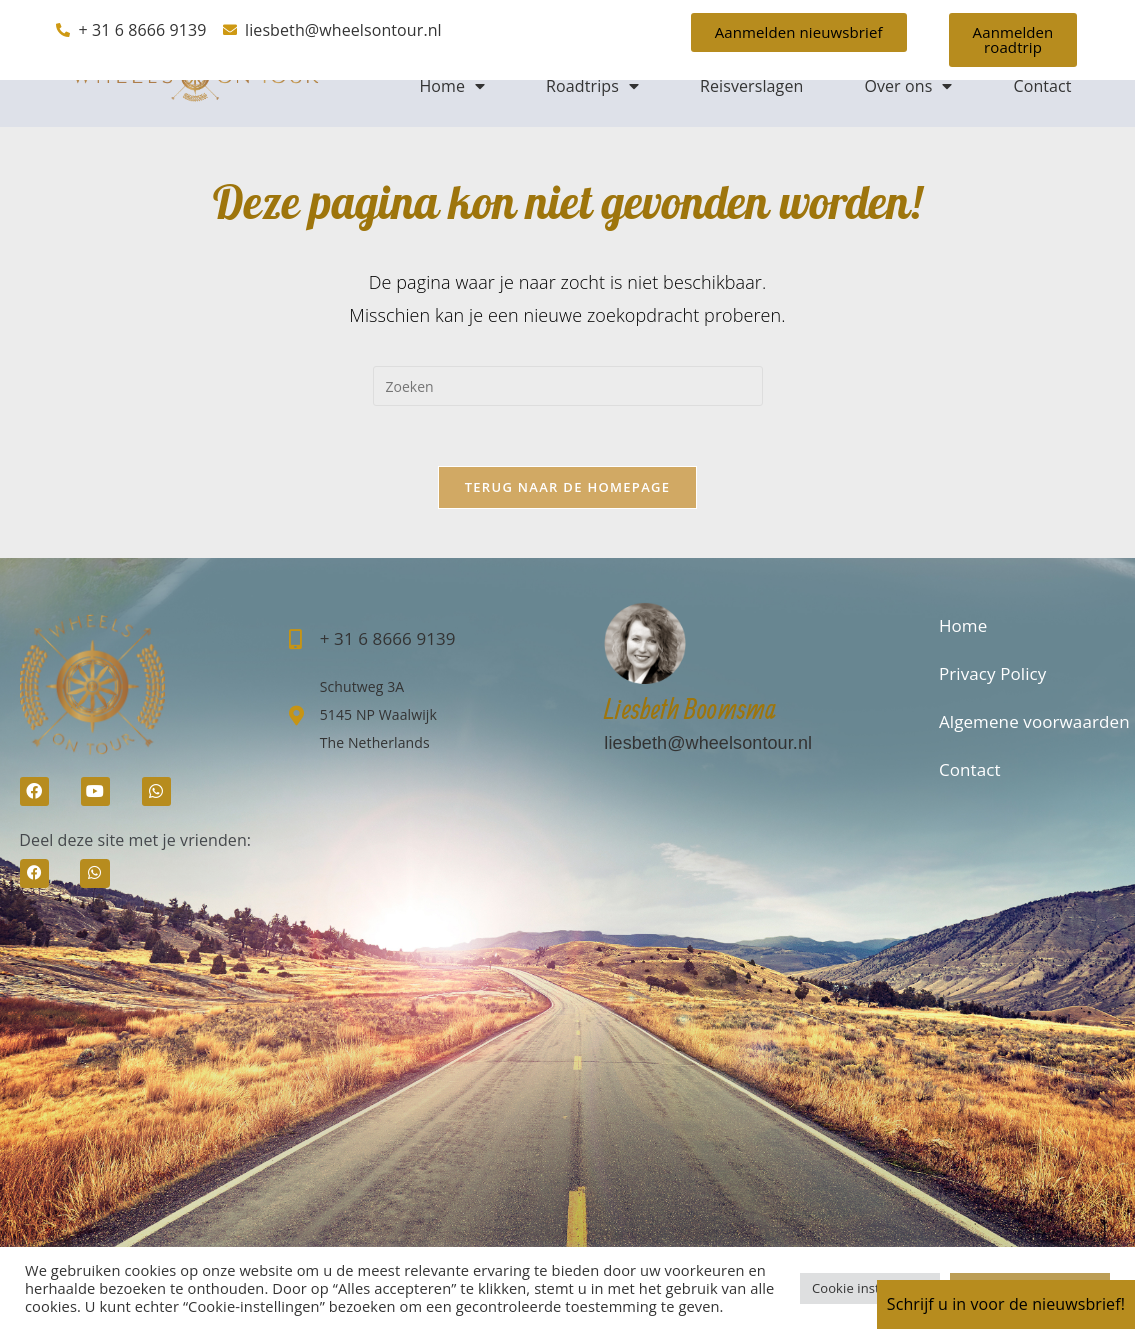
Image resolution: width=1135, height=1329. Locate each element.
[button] (34, 873)
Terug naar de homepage (568, 487)
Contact (1042, 86)
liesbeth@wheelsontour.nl (708, 743)
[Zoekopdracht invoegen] (568, 386)
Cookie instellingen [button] (870, 1288)
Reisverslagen (751, 86)
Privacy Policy (993, 673)
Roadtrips (592, 86)
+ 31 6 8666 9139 (388, 638)
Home (452, 86)
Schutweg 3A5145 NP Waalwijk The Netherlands (378, 714)
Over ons (908, 86)
